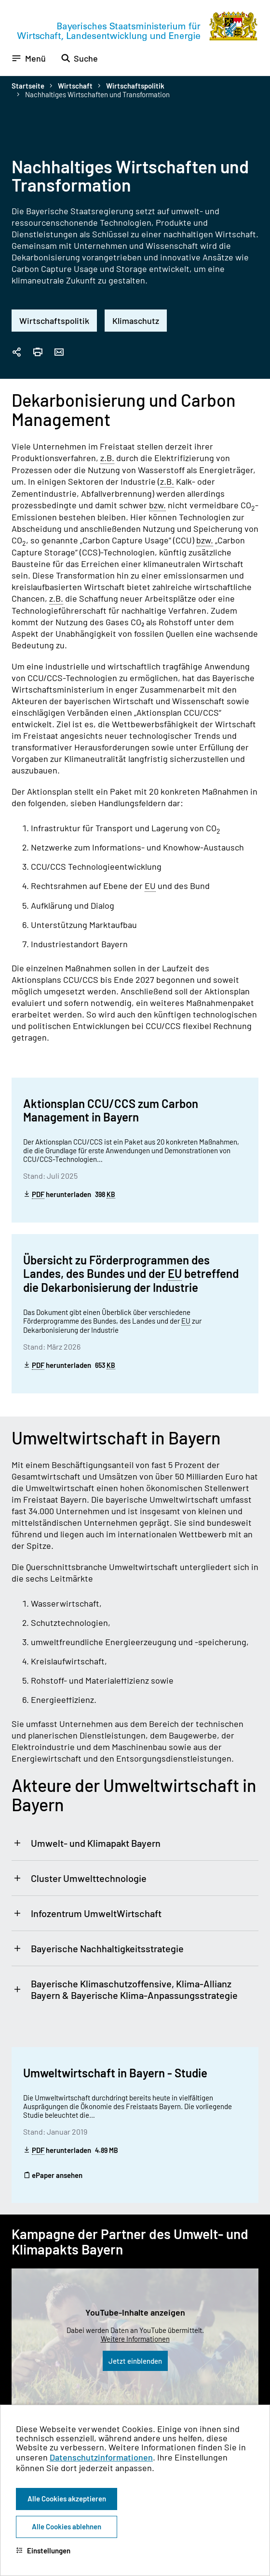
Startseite (28, 85)
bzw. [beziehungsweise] (157, 505)
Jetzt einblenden (135, 2361)
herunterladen (69, 1194)
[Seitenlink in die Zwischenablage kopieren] (16, 353)
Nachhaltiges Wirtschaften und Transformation (97, 94)
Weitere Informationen (135, 2338)
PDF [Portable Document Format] (38, 1194)
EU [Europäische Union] (150, 885)
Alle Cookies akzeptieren (66, 2498)
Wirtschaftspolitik (135, 85)
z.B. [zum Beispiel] (107, 457)
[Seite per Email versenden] (59, 353)
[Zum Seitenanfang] (249, 1288)
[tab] (135, 1843)
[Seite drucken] (37, 353)
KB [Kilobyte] (111, 1194)
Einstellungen (43, 2550)
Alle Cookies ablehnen (66, 2526)
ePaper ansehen (52, 2175)
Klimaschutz (135, 320)
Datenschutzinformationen (101, 2457)
